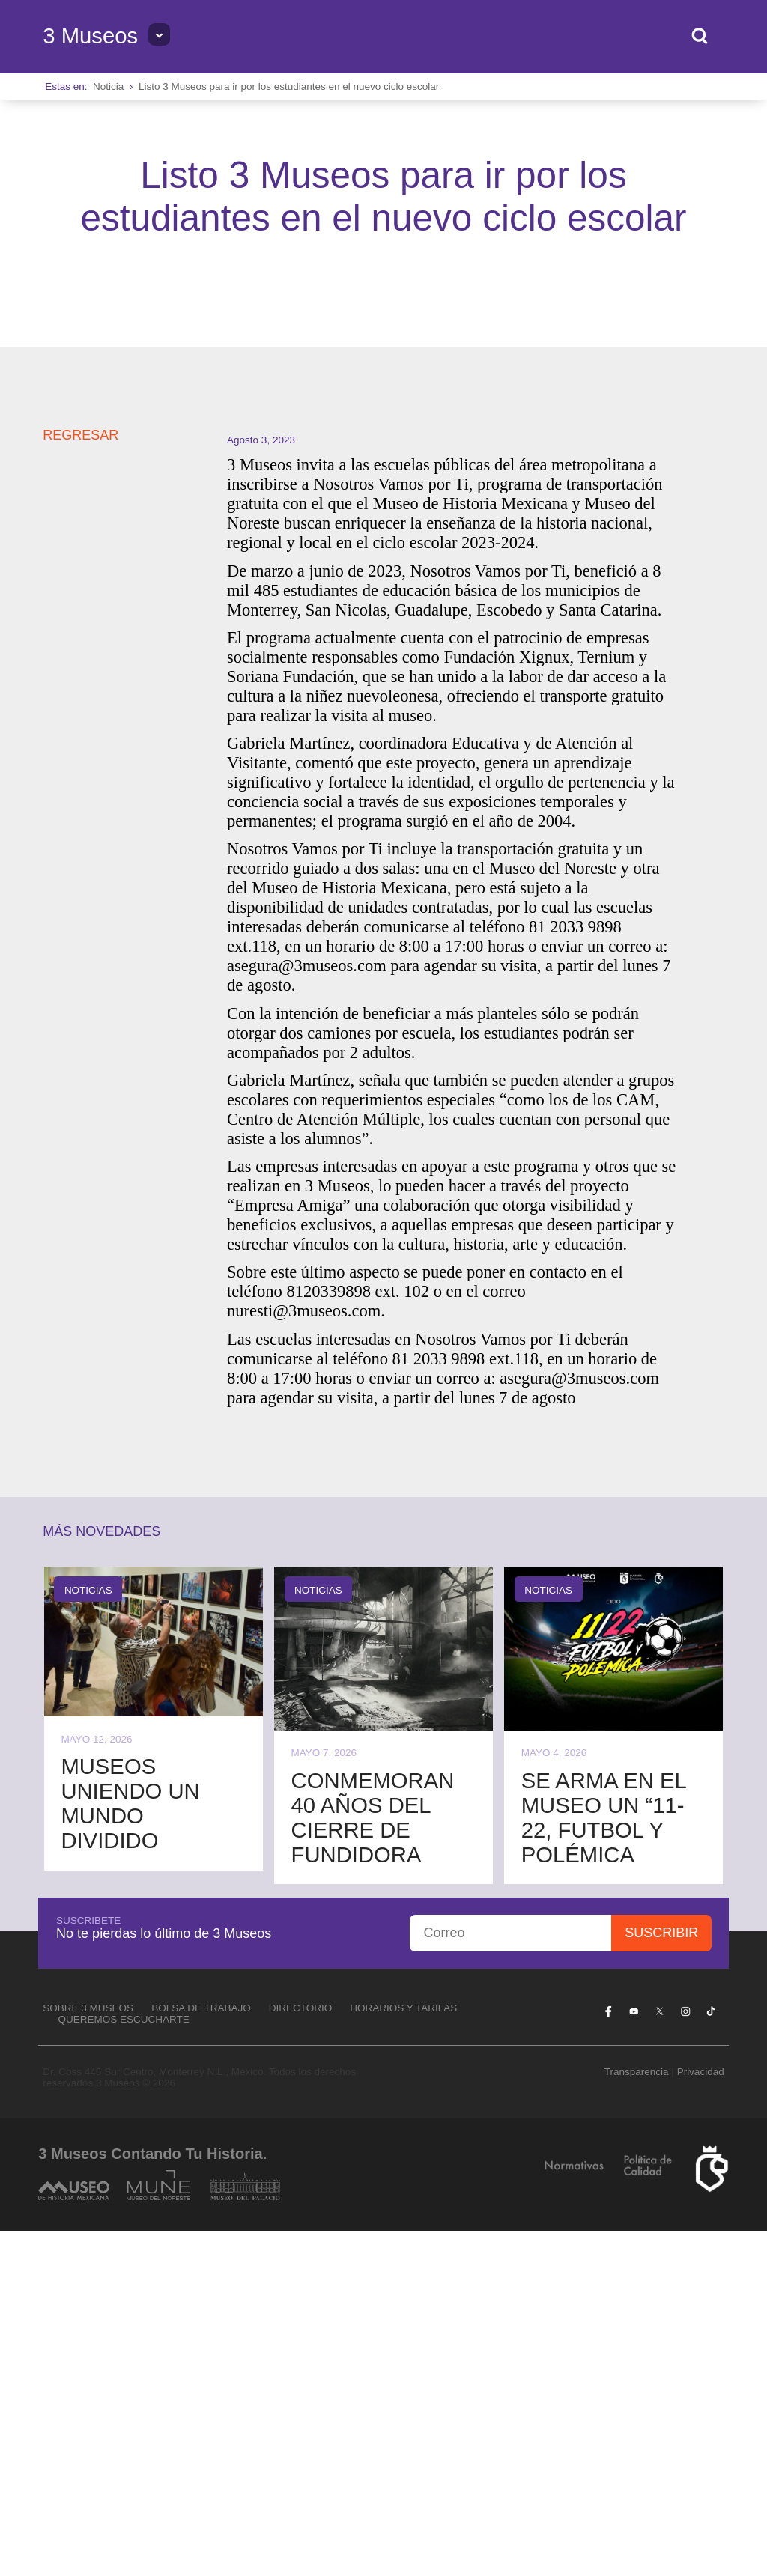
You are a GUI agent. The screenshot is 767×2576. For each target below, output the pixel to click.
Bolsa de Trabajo (201, 2353)
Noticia (108, 86)
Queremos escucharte (124, 2364)
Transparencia (636, 2416)
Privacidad (700, 2416)
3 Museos (90, 36)
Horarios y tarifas (403, 2353)
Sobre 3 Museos (88, 2353)
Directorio (301, 2353)
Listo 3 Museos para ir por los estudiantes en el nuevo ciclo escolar (289, 86)
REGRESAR (80, 780)
